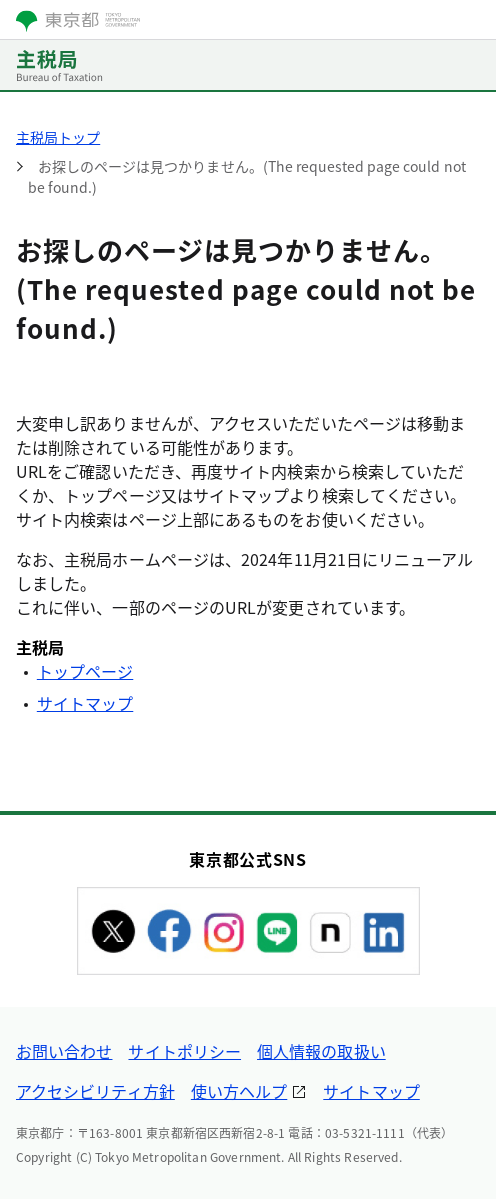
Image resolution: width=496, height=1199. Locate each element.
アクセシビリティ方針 (95, 1091)
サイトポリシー (184, 1051)
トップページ (85, 671)
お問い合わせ (64, 1051)
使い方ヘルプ (239, 1091)
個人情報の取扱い (321, 1051)
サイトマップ (85, 703)
